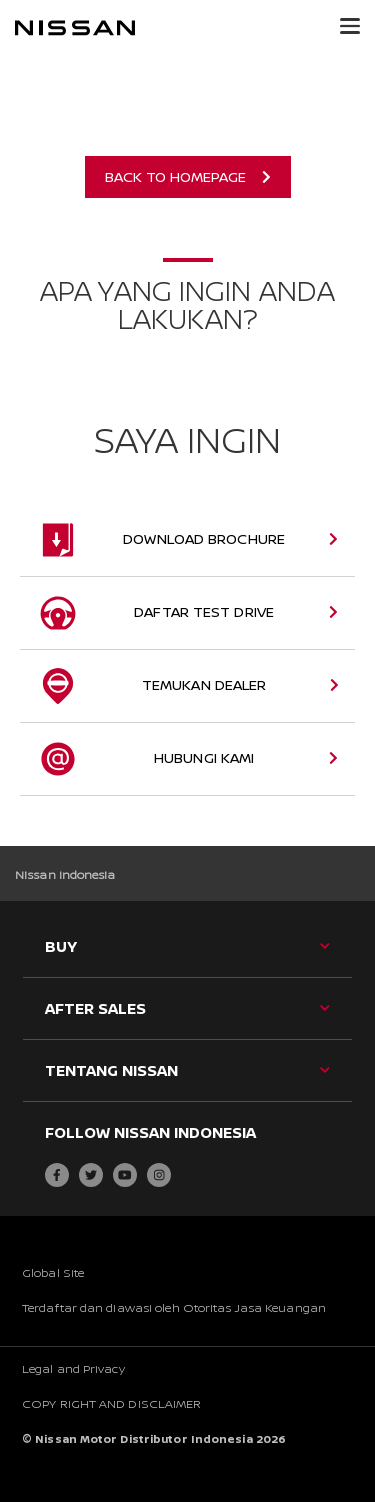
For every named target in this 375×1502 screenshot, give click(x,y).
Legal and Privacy (73, 1368)
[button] (350, 26)
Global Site (53, 1272)
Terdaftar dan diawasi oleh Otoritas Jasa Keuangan (174, 1307)
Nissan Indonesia (65, 874)
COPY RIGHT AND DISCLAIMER (112, 1403)
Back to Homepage (188, 176)
